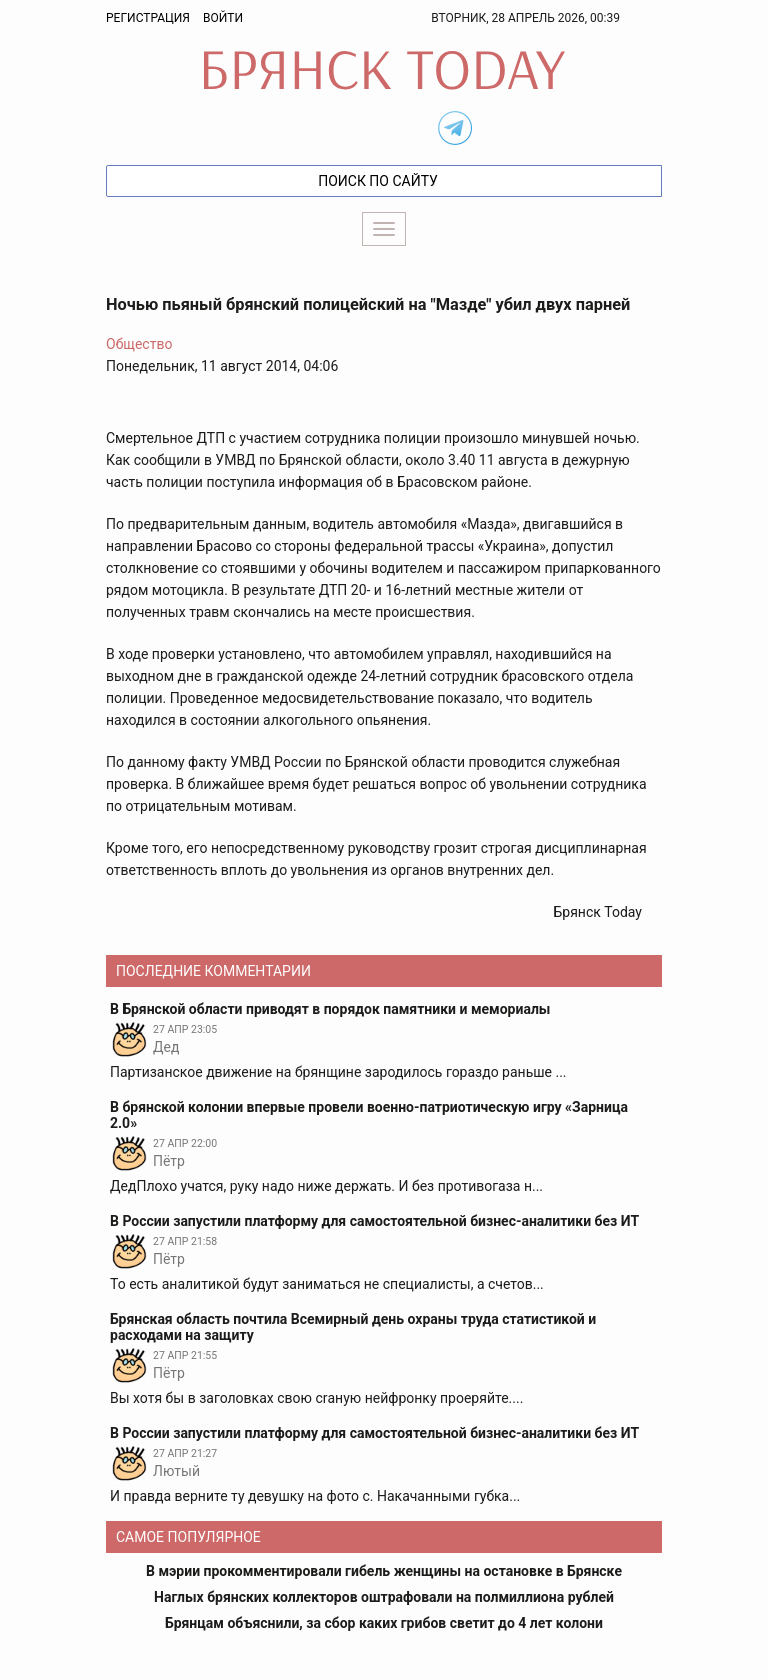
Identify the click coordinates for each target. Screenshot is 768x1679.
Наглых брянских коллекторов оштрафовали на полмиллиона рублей (384, 1597)
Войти (223, 18)
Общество (139, 344)
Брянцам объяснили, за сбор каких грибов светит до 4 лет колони (384, 1623)
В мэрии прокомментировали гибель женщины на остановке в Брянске (384, 1571)
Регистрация (148, 18)
